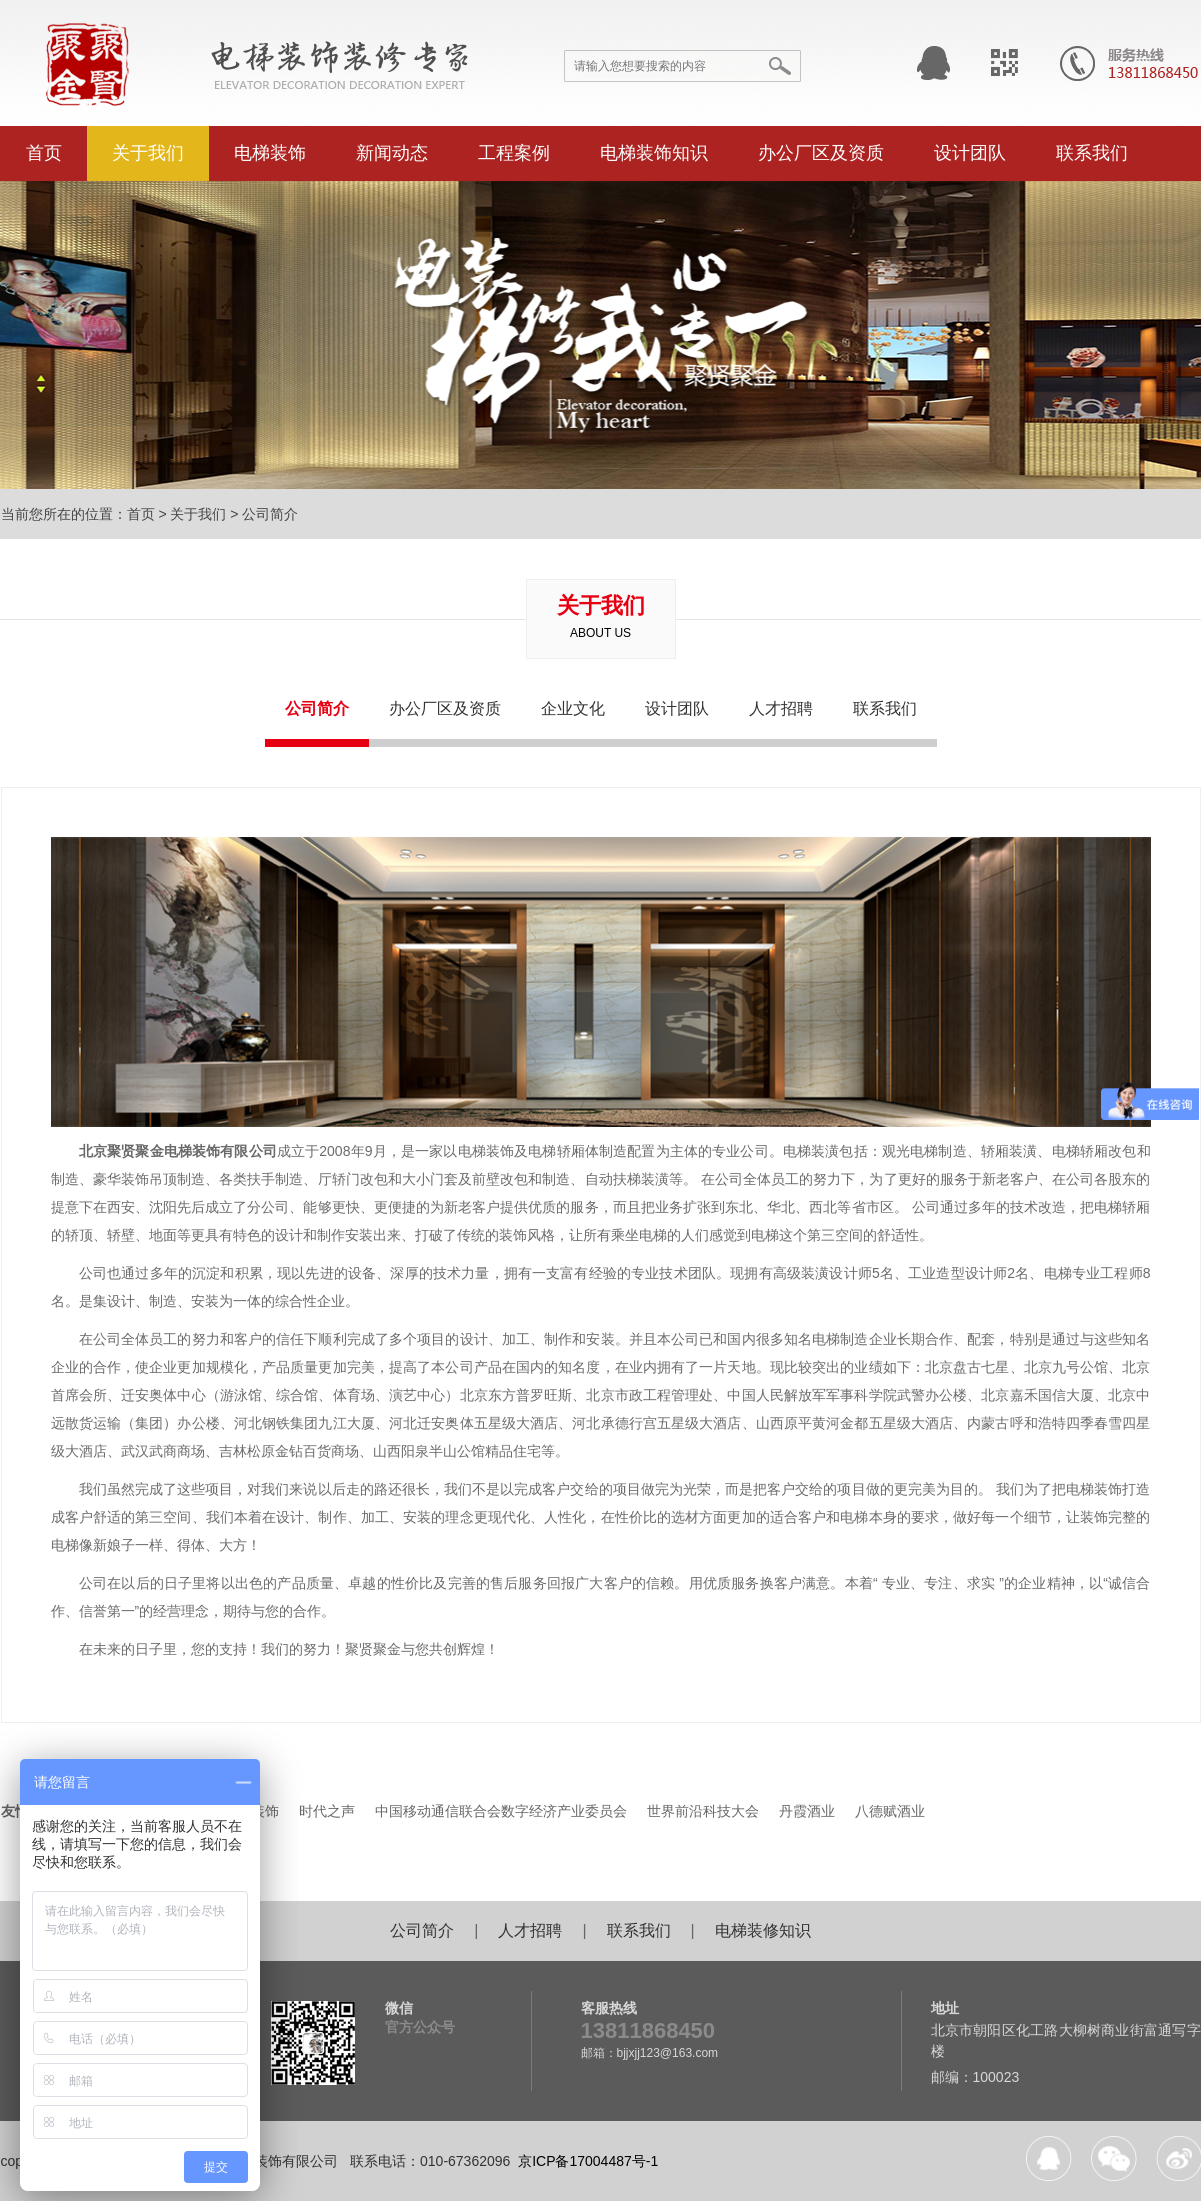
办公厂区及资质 (821, 153)
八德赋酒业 (890, 1811)
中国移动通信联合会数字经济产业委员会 (501, 1811)
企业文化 (573, 708)
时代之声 (327, 1811)
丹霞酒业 (807, 1811)
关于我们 (148, 153)
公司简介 (270, 514)
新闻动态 (392, 153)
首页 (44, 153)
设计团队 (970, 153)
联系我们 (1092, 153)
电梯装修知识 (763, 1930)
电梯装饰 (270, 153)
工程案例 (514, 153)
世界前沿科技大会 (703, 1811)
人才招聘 (781, 708)
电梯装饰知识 (654, 153)
